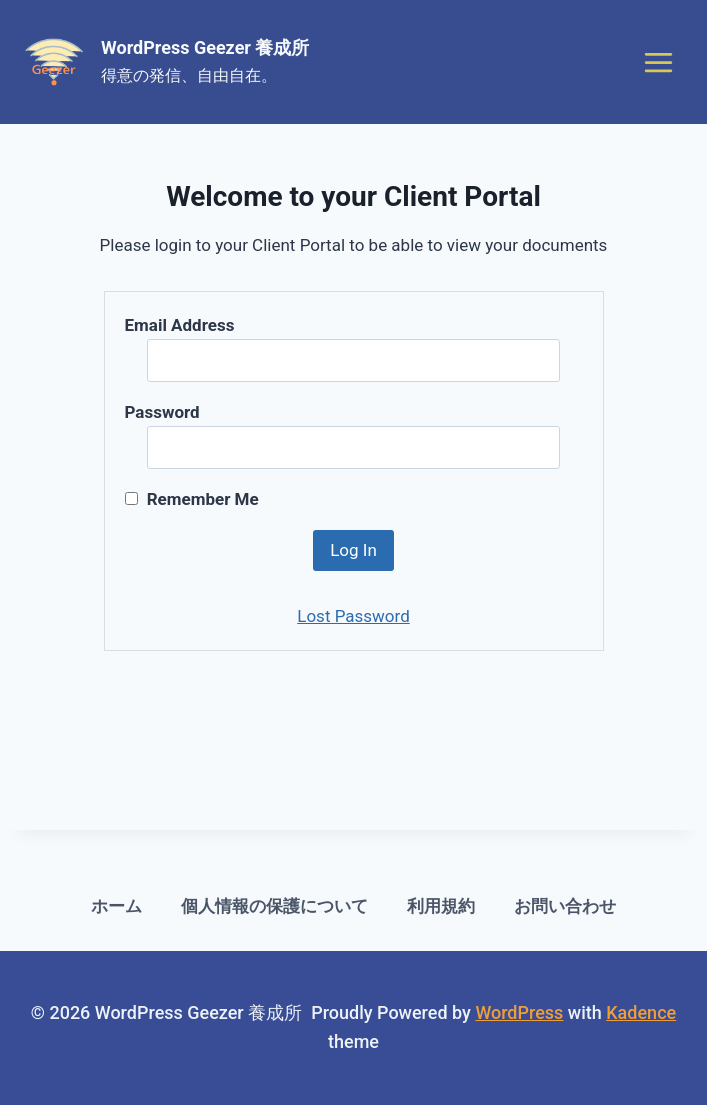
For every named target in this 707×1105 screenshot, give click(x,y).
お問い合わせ (565, 906)
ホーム (116, 906)
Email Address (180, 325)
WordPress (519, 1012)
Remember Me (192, 499)
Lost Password (353, 616)
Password (162, 412)
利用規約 (441, 906)
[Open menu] (657, 62)
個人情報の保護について (274, 906)
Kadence (641, 1012)
